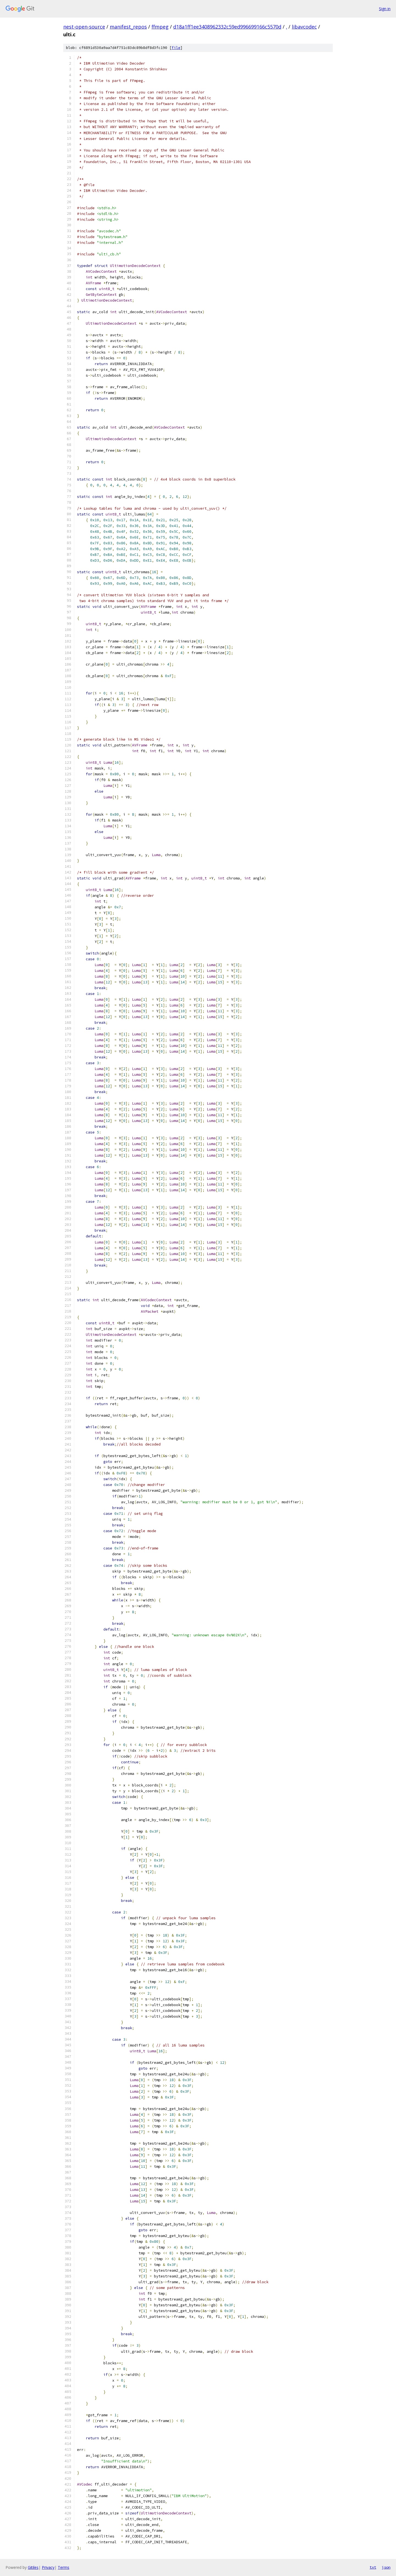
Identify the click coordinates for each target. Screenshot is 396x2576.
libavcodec (304, 26)
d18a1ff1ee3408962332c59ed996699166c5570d (227, 26)
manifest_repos (128, 26)
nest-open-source (84, 26)
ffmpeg (160, 26)
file (176, 47)
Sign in (385, 8)
